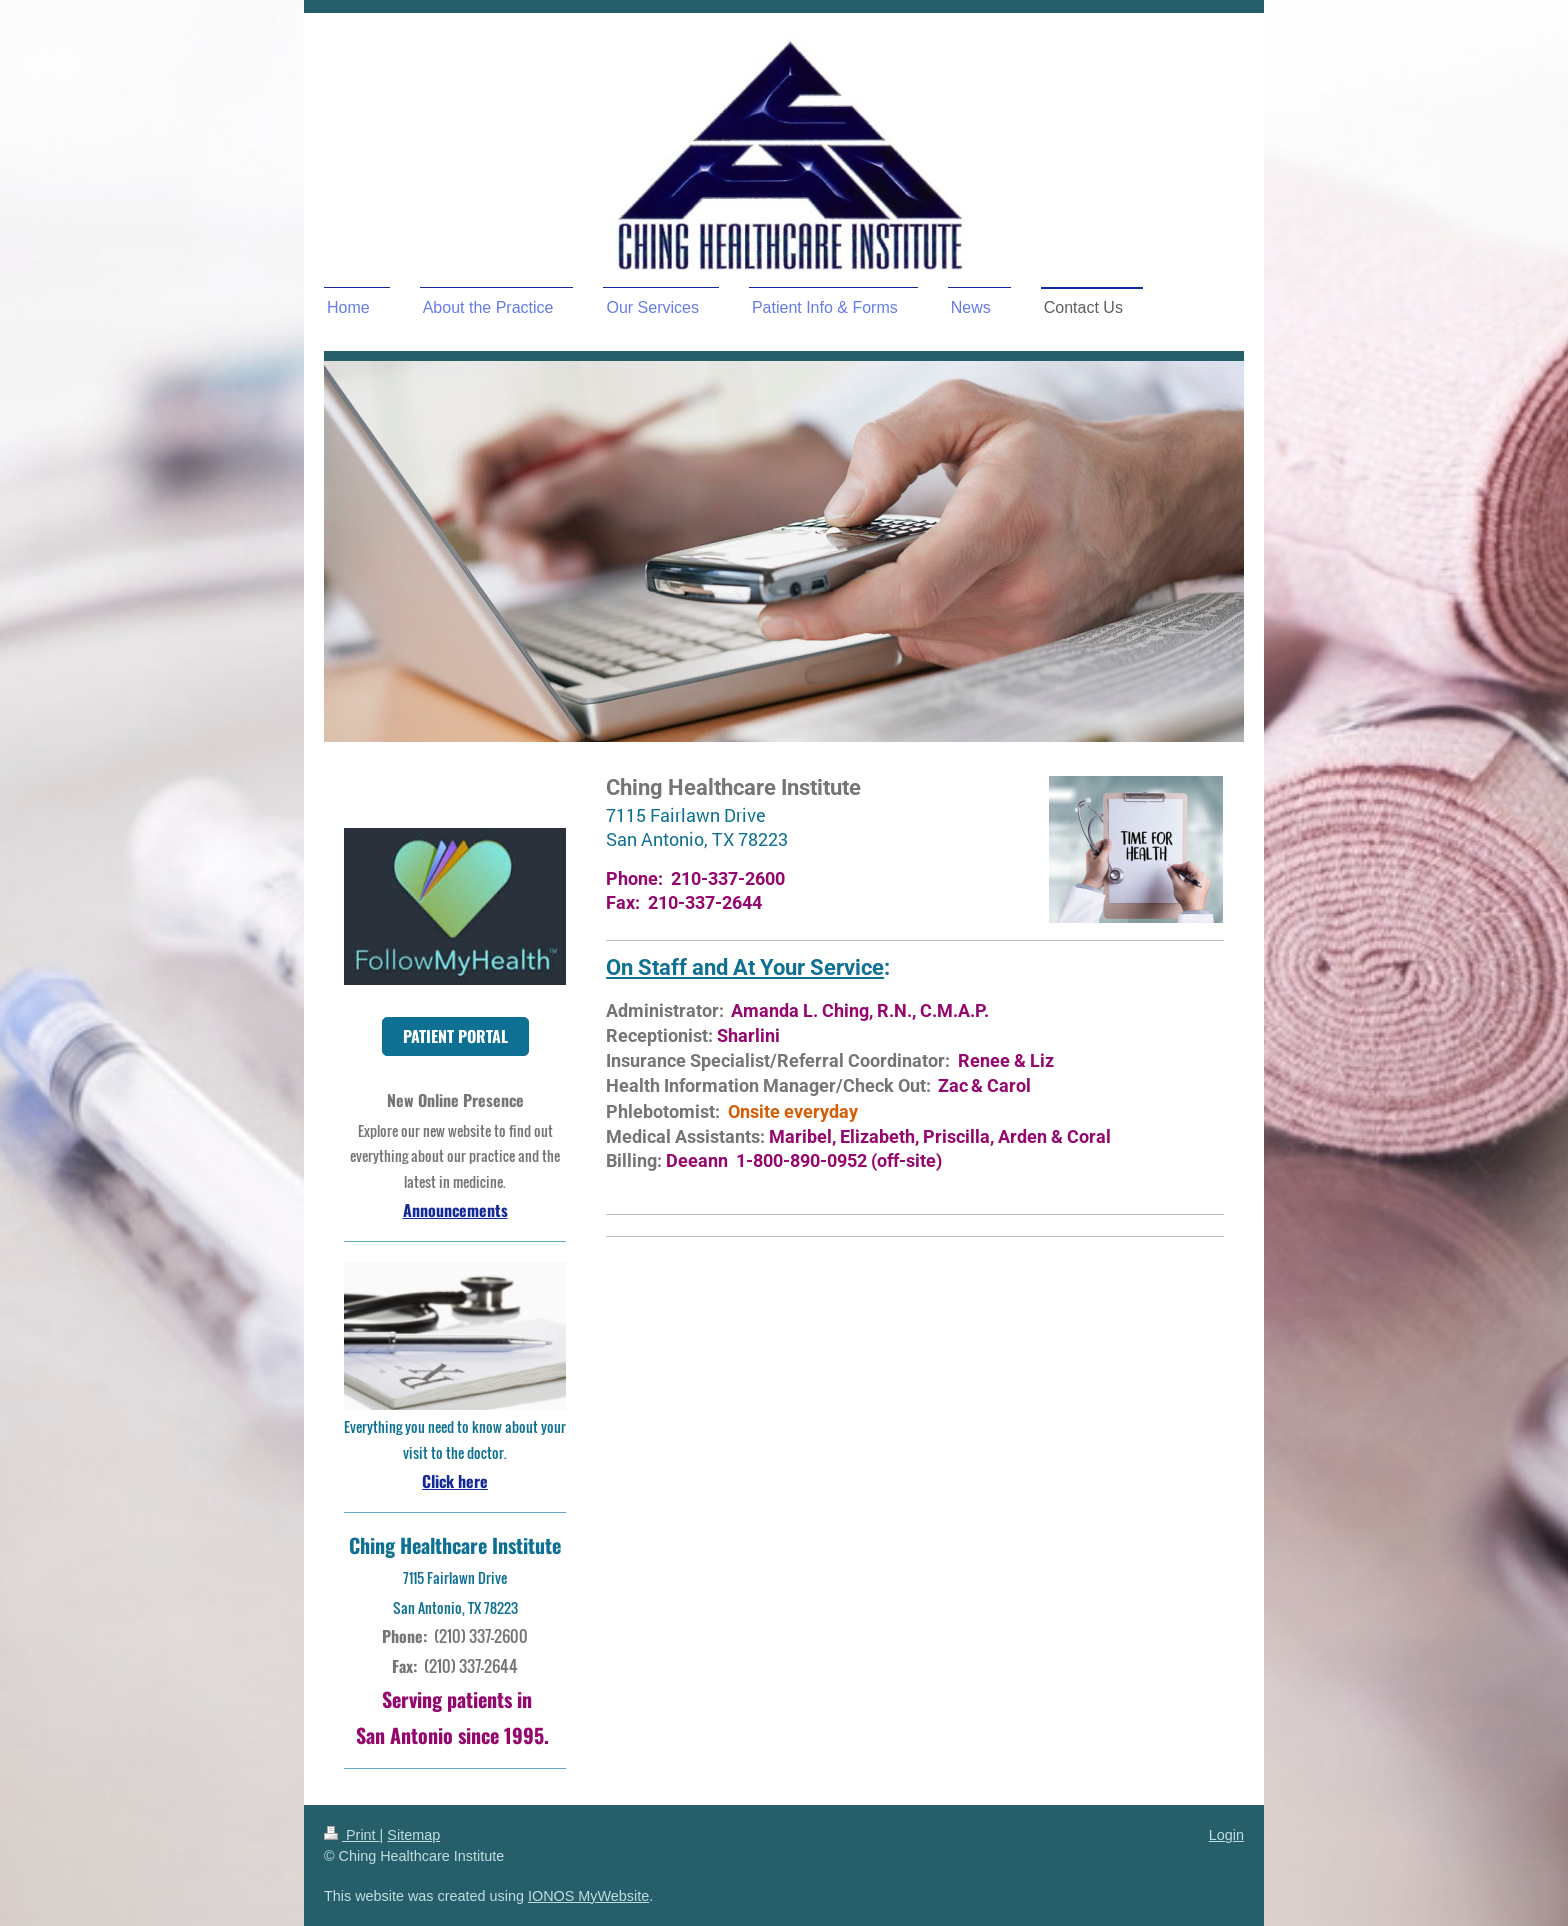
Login (1226, 1835)
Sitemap (413, 1835)
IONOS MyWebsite (588, 1896)
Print (352, 1835)
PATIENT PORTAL (455, 1036)
